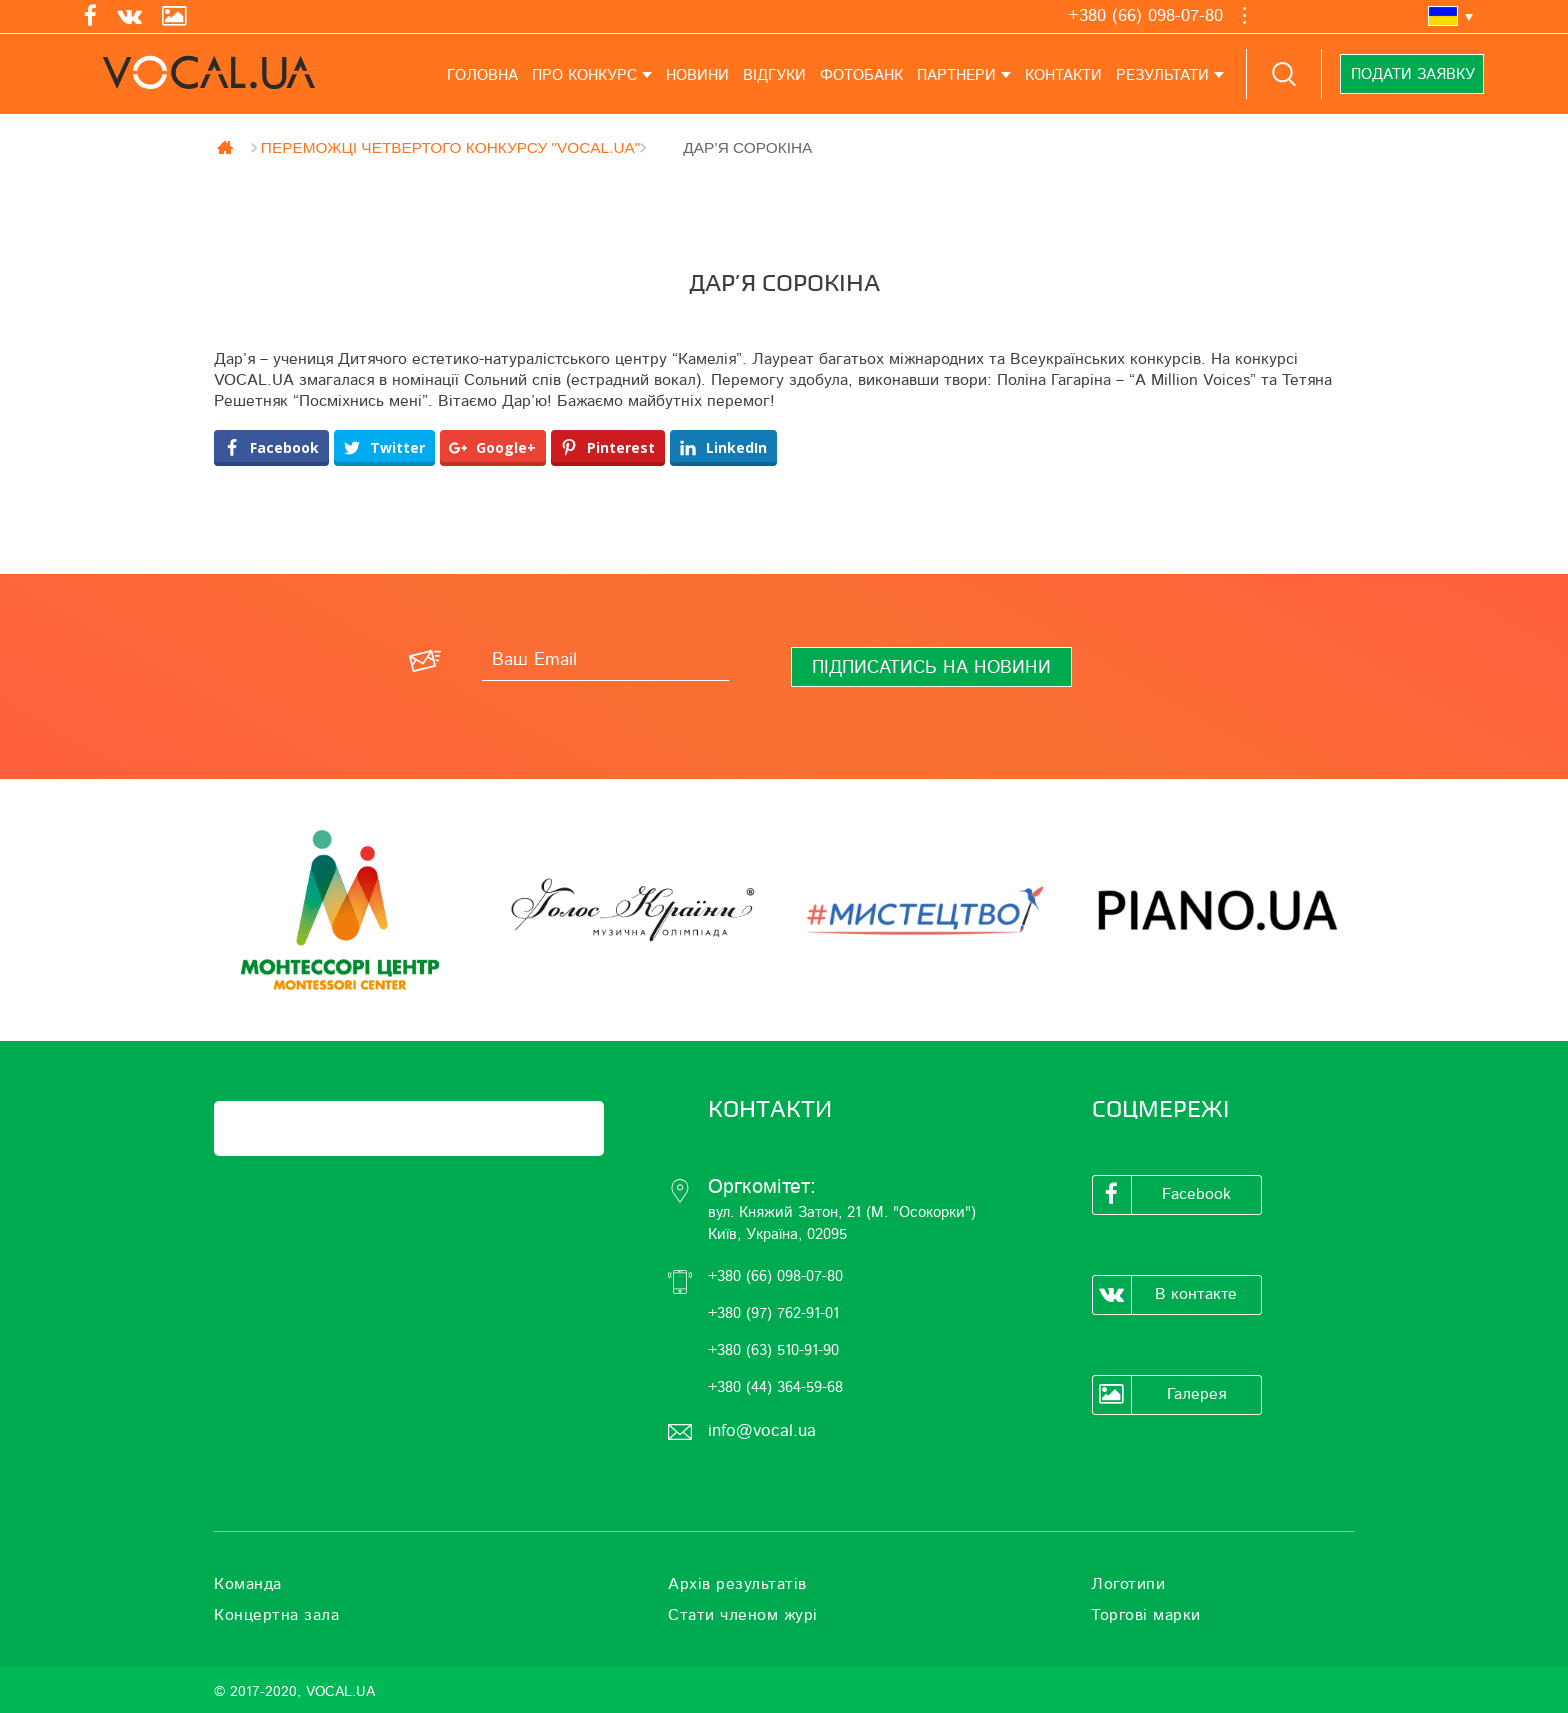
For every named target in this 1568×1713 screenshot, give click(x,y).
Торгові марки (1146, 1615)
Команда (248, 1584)
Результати (1162, 75)
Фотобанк (861, 75)
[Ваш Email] (605, 661)
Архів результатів (737, 1584)
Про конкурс (584, 75)
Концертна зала (276, 1615)
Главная (227, 147)
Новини (697, 75)
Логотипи (1128, 1584)
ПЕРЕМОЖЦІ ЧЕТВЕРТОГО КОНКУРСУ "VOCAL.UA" (450, 147)
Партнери (956, 75)
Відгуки (774, 75)
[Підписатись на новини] (931, 667)
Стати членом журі (743, 1615)
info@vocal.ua (762, 1430)
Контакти (1063, 75)
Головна (482, 75)
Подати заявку (1413, 74)
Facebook (1162, 1195)
